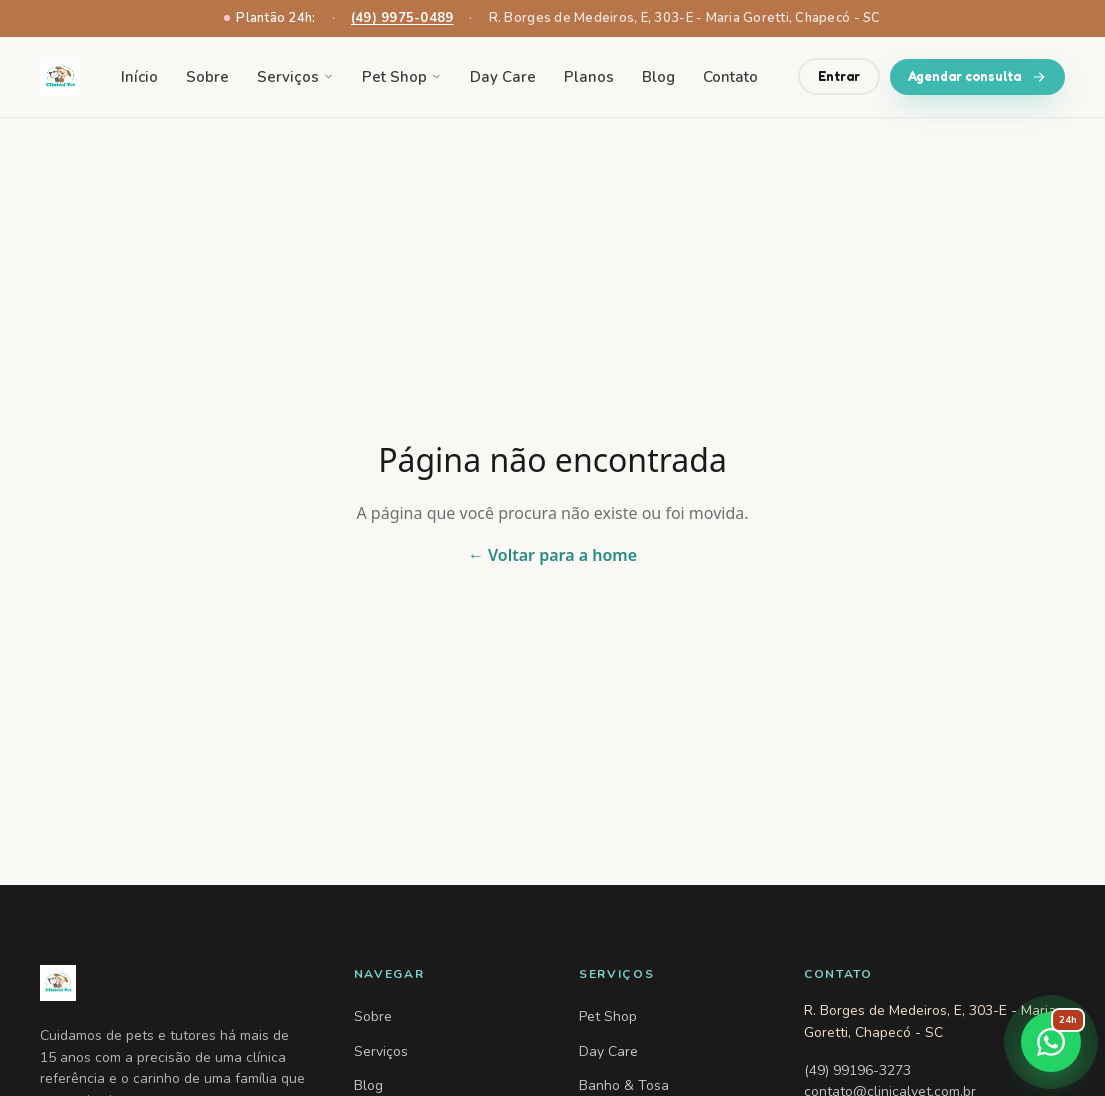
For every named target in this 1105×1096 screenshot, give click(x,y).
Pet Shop (402, 77)
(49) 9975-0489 (402, 18)
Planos (589, 77)
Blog (658, 77)
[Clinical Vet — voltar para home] (60, 77)
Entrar (839, 76)
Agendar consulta (977, 76)
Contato (730, 77)
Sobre (207, 77)
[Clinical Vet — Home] (173, 983)
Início (139, 77)
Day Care (503, 77)
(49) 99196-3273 (857, 1070)
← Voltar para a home (552, 555)
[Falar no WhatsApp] (1051, 1042)
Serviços (295, 77)
